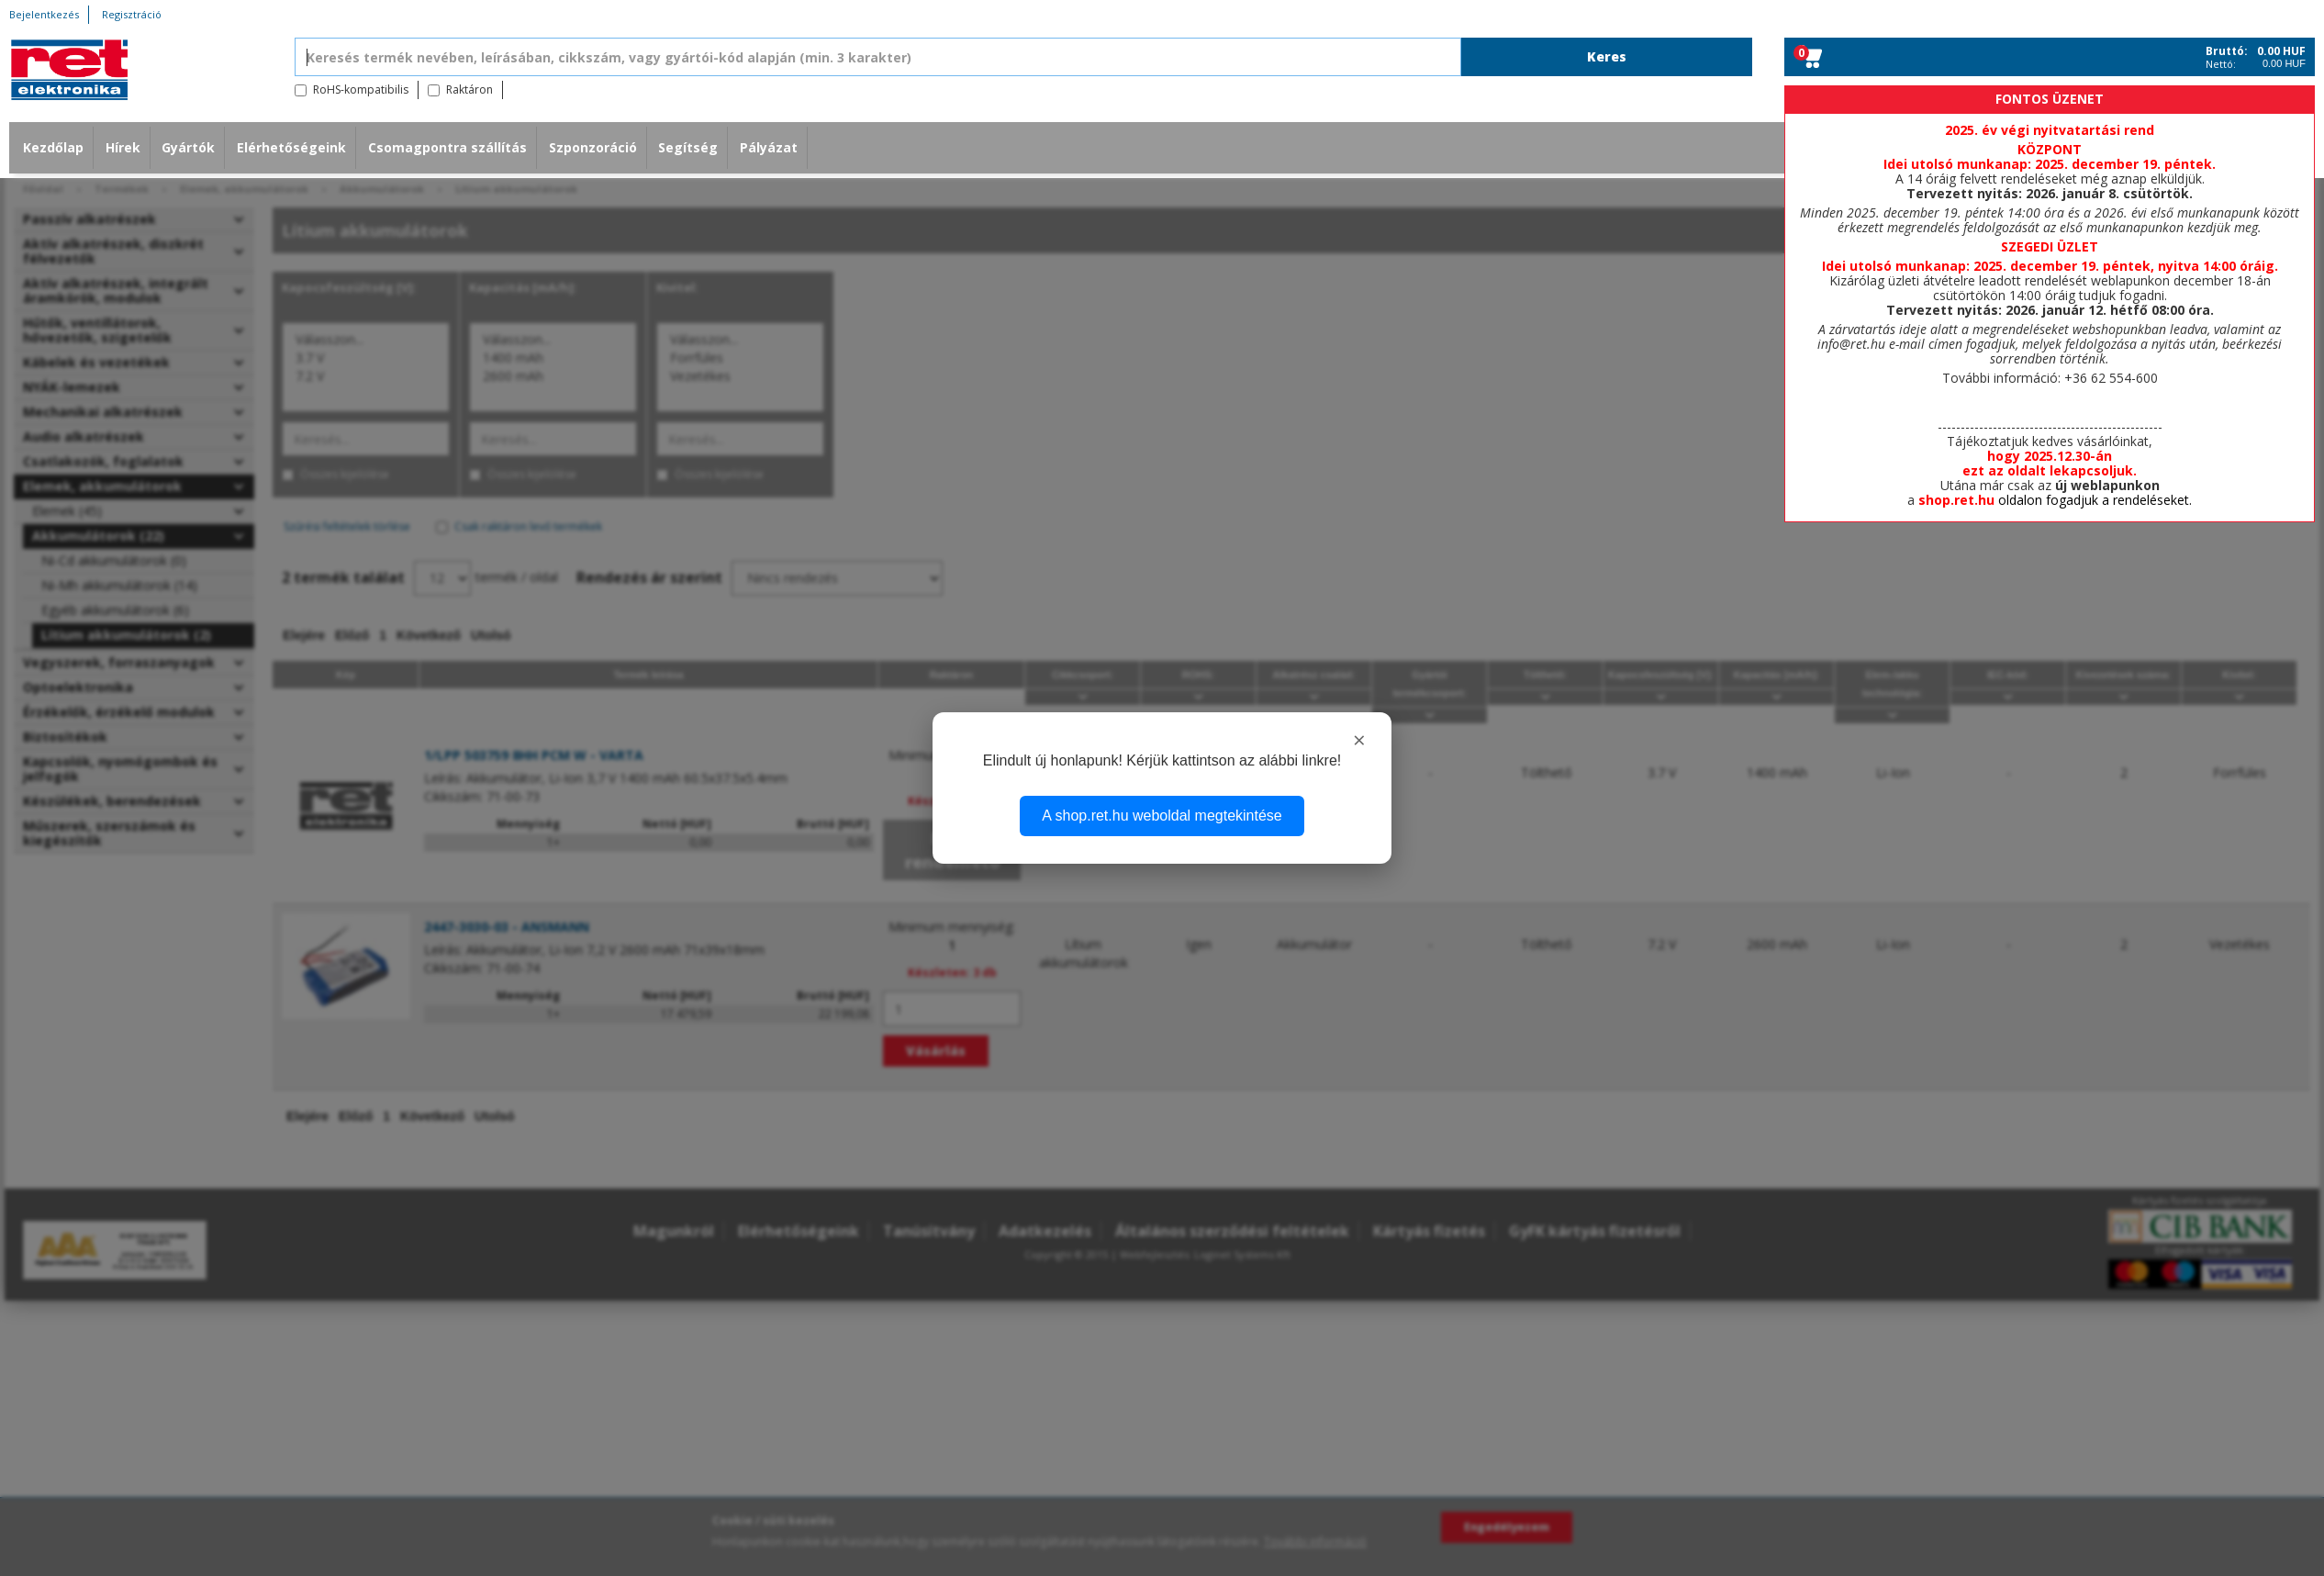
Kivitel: (677, 288)
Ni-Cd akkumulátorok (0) (113, 560)
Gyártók (188, 147)
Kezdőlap (53, 147)
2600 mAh (553, 376)
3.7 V (366, 358)
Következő (429, 635)
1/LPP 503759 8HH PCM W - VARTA (533, 755)
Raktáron (469, 89)
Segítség (688, 147)
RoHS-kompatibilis (360, 89)
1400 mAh (553, 358)
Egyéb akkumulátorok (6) (115, 610)
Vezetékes (740, 376)
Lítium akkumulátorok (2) (126, 634)
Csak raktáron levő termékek (528, 526)
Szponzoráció (593, 147)
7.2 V (366, 376)
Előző (352, 635)
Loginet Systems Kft (1242, 1254)
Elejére (304, 635)
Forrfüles (740, 358)
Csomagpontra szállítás (447, 147)
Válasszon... (366, 339)
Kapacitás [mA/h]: (523, 288)
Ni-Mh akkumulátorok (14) (119, 585)
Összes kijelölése (344, 474)
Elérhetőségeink (291, 147)
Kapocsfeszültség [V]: (349, 288)
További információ (1315, 1541)
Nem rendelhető (952, 850)
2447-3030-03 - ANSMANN (506, 926)
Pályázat (769, 147)
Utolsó (491, 635)
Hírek (123, 147)
